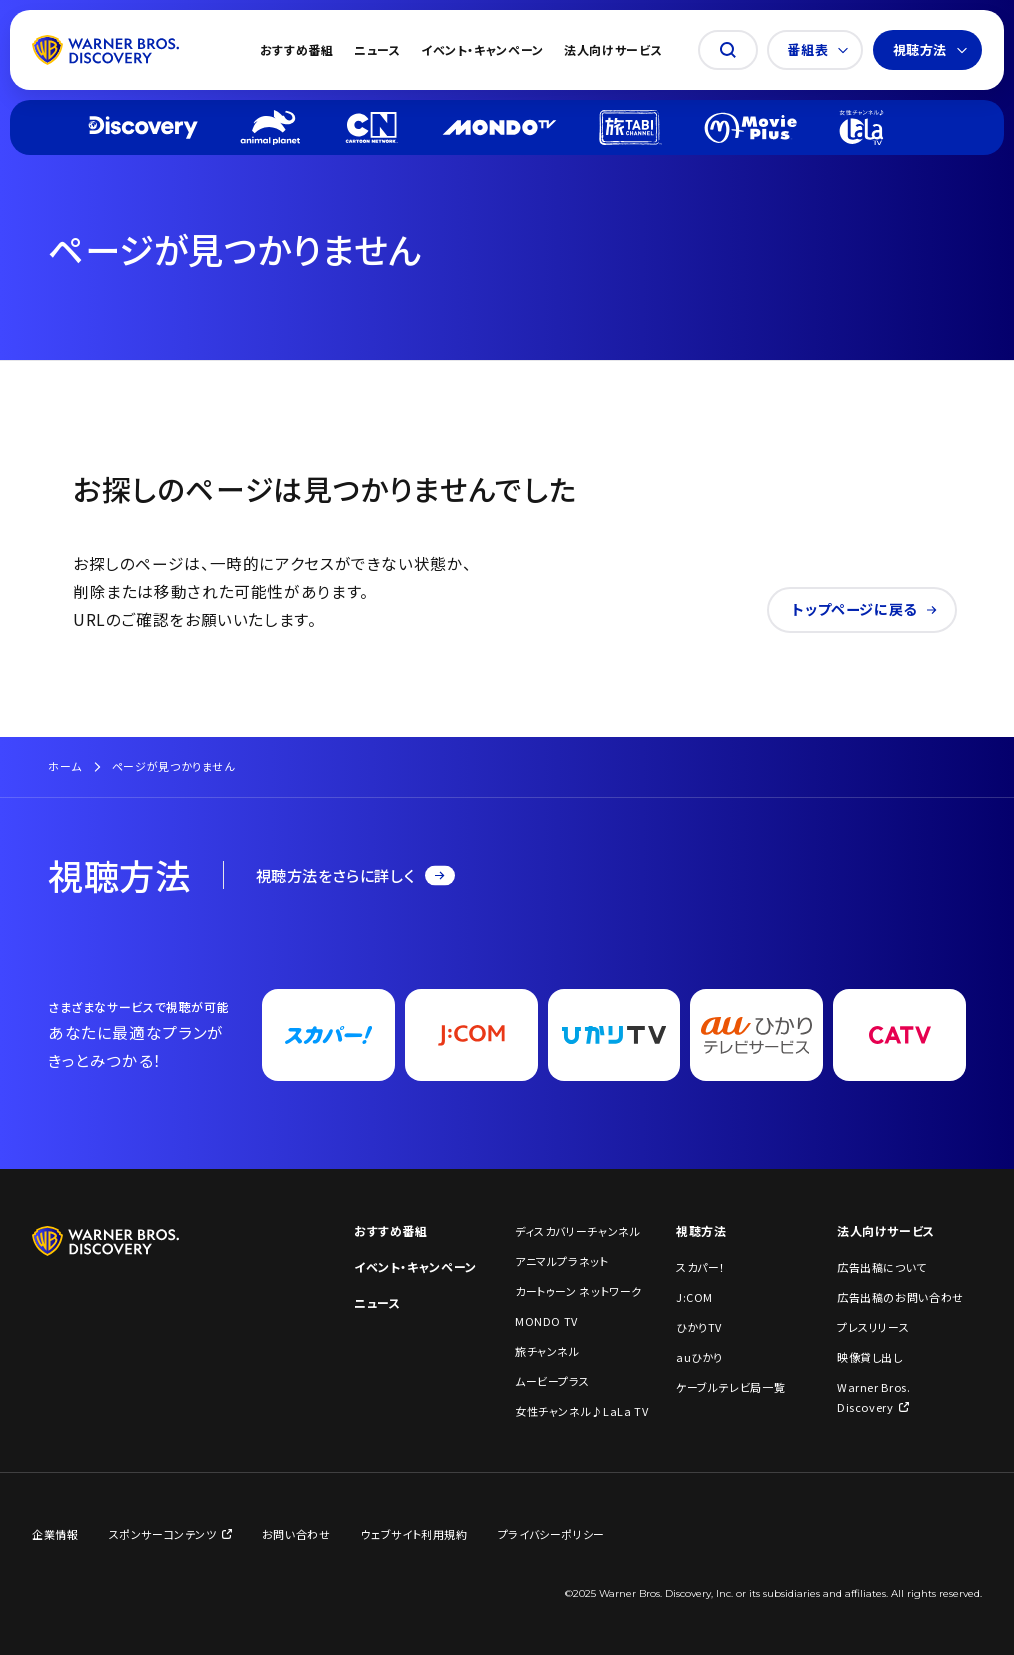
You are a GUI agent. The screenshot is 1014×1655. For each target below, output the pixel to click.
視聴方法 (930, 49)
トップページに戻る (864, 609)
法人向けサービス (613, 49)
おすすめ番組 (297, 49)
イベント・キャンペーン (482, 49)
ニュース (377, 49)
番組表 (817, 49)
